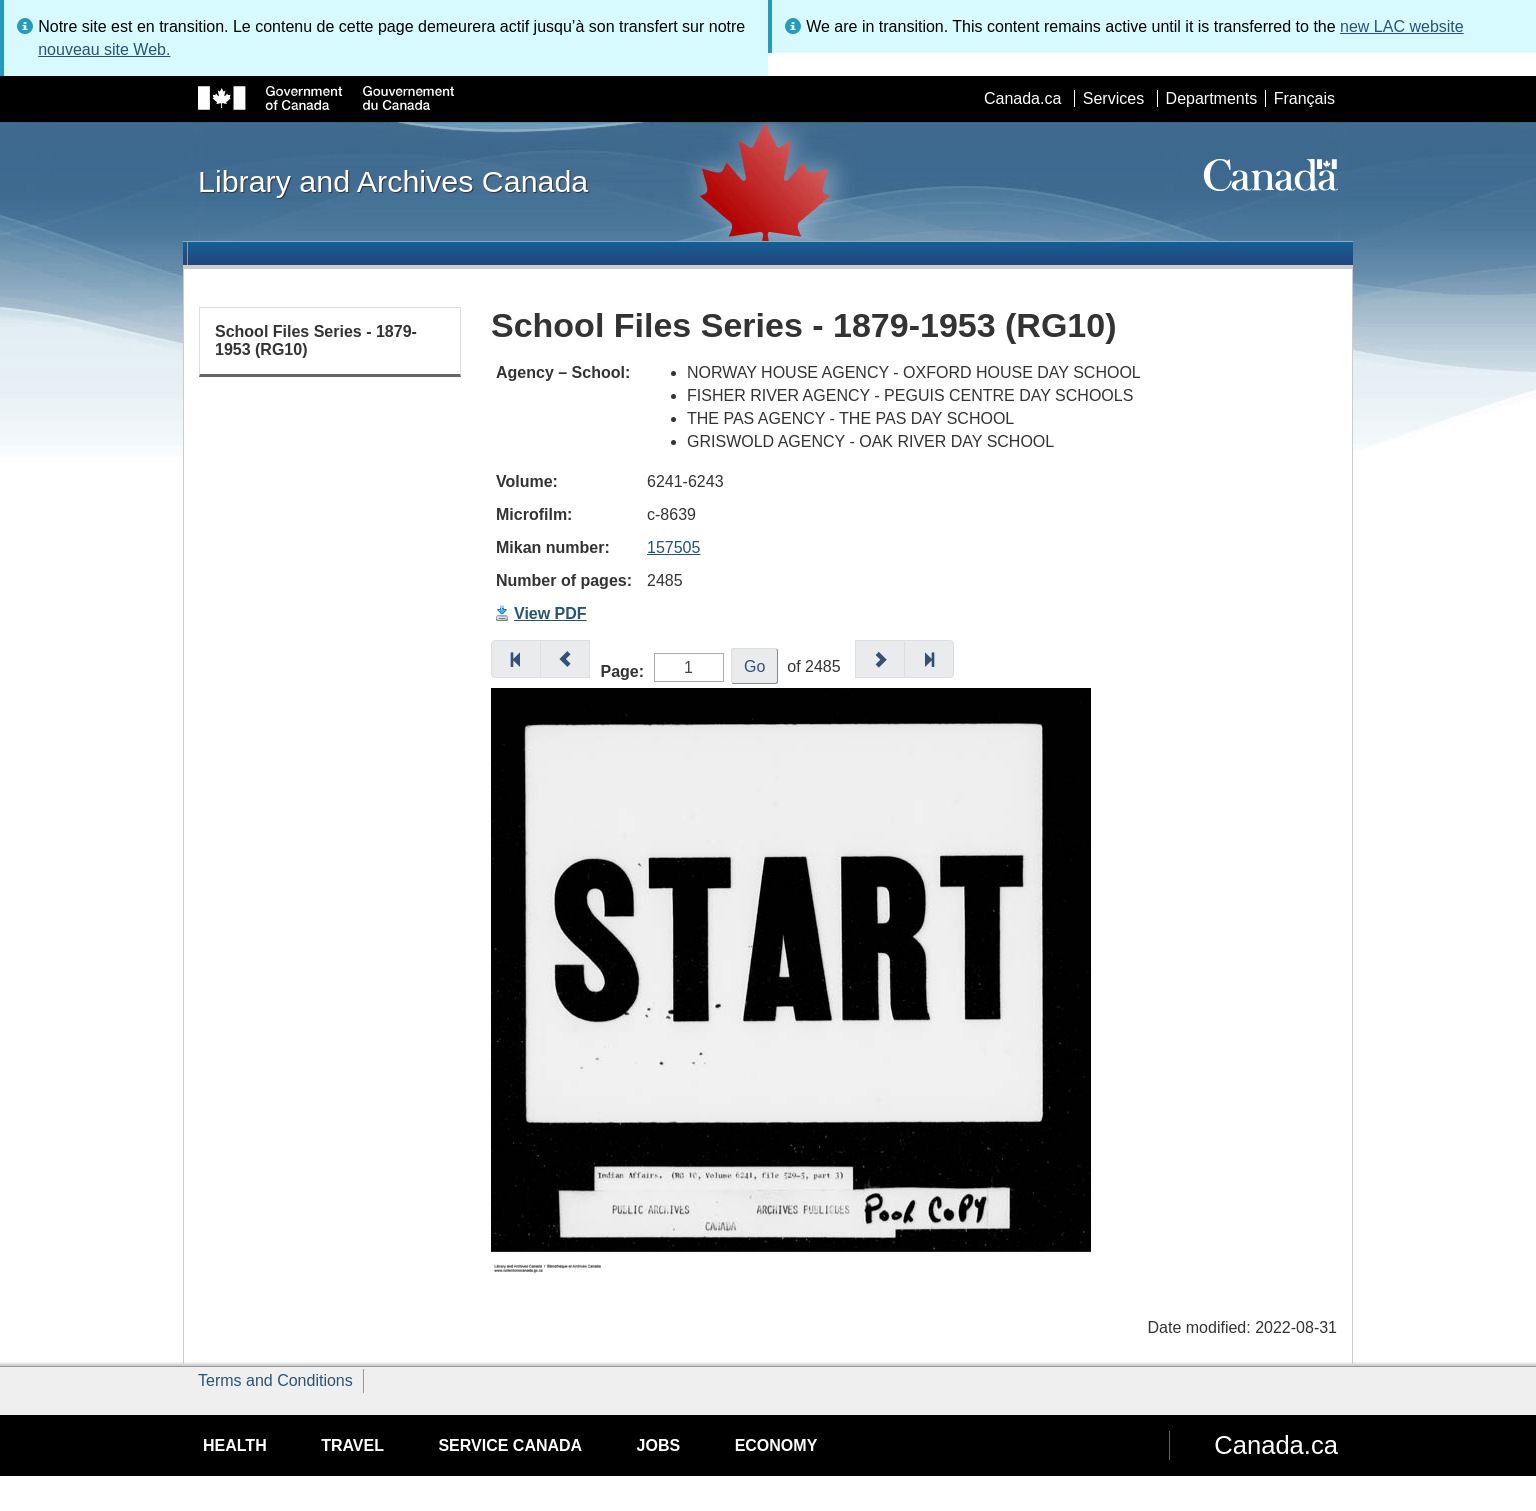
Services (1113, 98)
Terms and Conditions (275, 1380)
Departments (1212, 98)
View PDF (550, 613)
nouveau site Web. (104, 49)
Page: (623, 671)
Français (1304, 98)
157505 (673, 547)
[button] (516, 659)
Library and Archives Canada (393, 181)
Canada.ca (1022, 98)
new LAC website (1402, 26)
